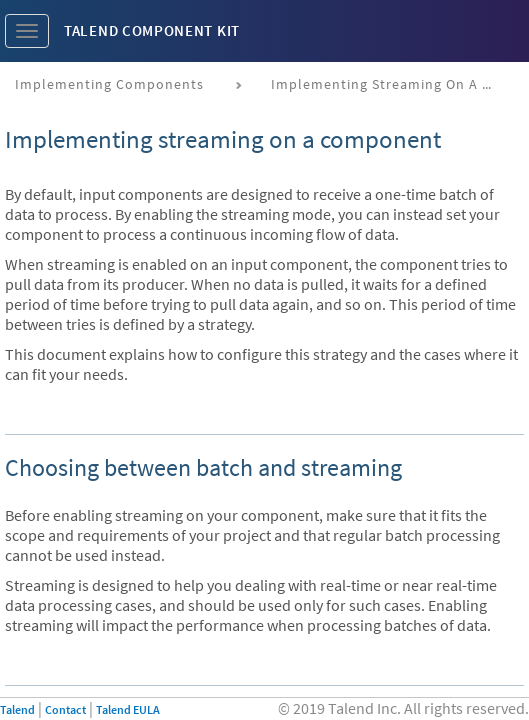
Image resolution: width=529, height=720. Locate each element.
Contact (65, 709)
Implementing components (109, 84)
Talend (17, 709)
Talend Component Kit (152, 30)
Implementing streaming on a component (388, 84)
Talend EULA (128, 709)
